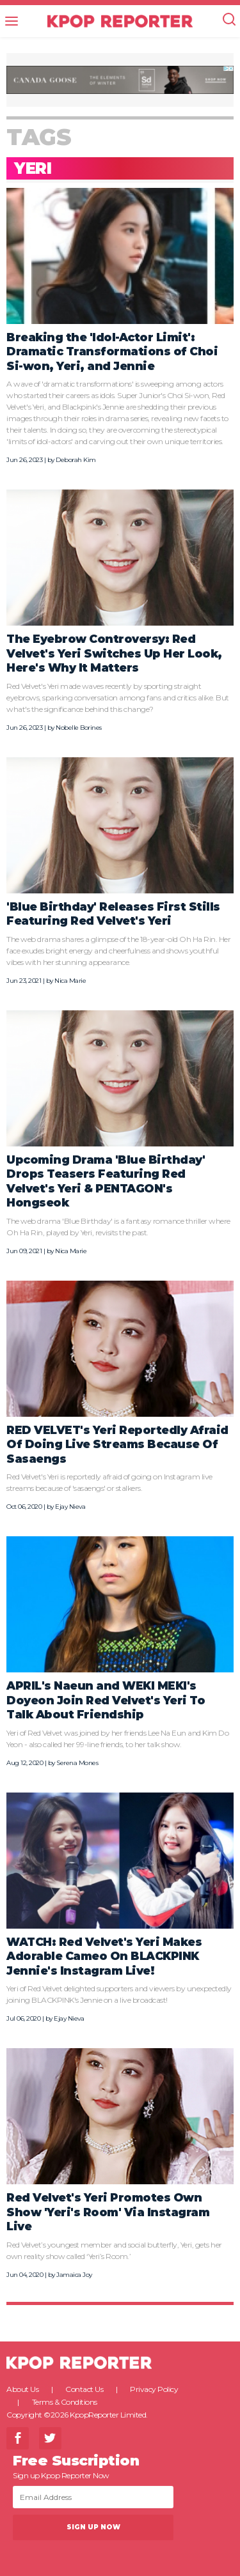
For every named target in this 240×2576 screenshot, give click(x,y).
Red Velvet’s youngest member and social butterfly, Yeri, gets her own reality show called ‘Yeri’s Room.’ (114, 2250)
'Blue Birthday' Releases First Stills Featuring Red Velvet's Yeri (113, 914)
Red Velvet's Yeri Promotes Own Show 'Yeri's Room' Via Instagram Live (107, 2212)
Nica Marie (70, 980)
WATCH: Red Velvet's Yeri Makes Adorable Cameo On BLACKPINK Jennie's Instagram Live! (104, 1956)
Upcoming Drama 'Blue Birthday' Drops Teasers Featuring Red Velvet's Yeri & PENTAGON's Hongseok (105, 1181)
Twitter (50, 2438)
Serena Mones (77, 1763)
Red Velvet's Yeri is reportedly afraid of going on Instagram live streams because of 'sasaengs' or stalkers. (109, 1482)
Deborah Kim (76, 460)
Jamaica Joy (74, 2275)
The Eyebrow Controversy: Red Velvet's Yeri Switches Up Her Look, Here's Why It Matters (114, 653)
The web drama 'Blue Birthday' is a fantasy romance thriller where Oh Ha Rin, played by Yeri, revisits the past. (118, 1226)
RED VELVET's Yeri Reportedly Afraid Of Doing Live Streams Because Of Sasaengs (117, 1444)
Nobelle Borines (79, 727)
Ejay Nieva (70, 1506)
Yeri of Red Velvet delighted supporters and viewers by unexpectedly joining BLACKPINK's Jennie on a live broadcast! (119, 1994)
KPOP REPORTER (120, 21)
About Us (22, 2389)
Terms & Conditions (64, 2402)
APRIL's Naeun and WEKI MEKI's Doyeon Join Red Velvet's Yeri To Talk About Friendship (105, 1700)
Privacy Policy (154, 2389)
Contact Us (84, 2389)
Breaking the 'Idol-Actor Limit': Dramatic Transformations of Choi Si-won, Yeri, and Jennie (112, 351)
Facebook (17, 2438)
